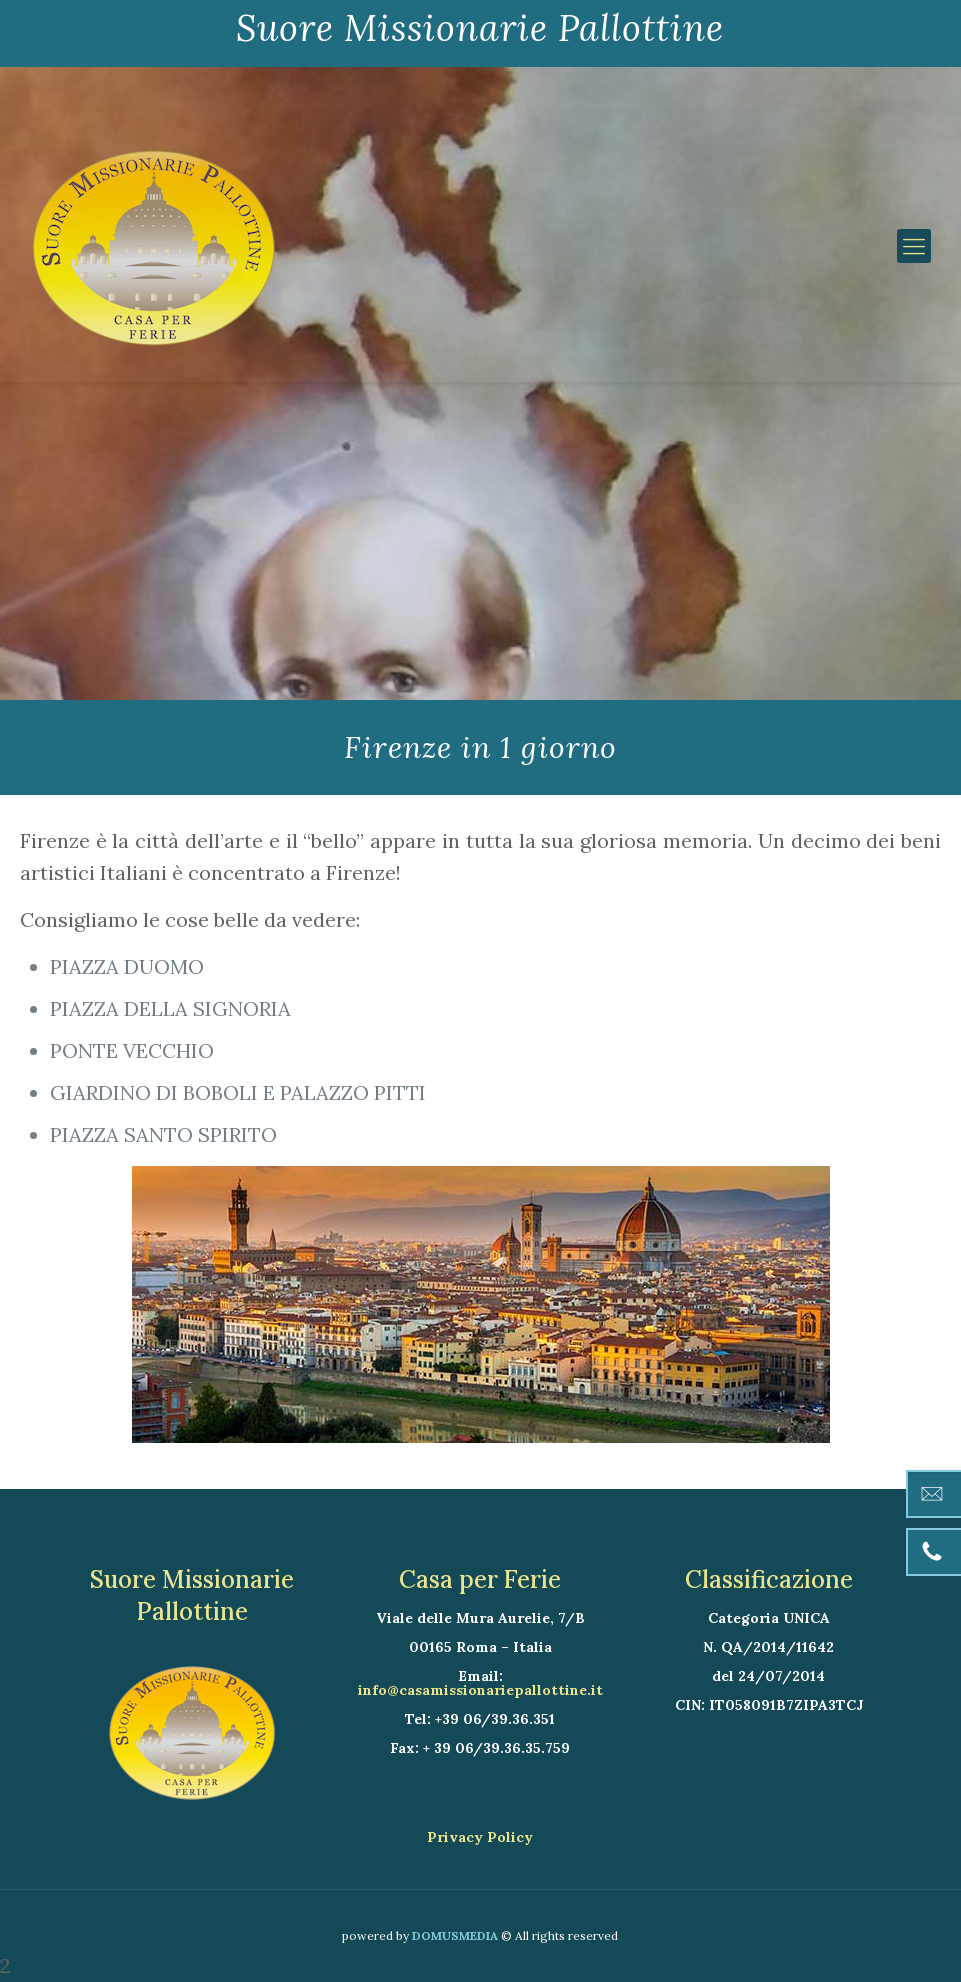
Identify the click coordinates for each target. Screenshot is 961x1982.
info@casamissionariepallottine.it (480, 1690)
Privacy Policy (480, 1837)
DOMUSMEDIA (455, 1935)
